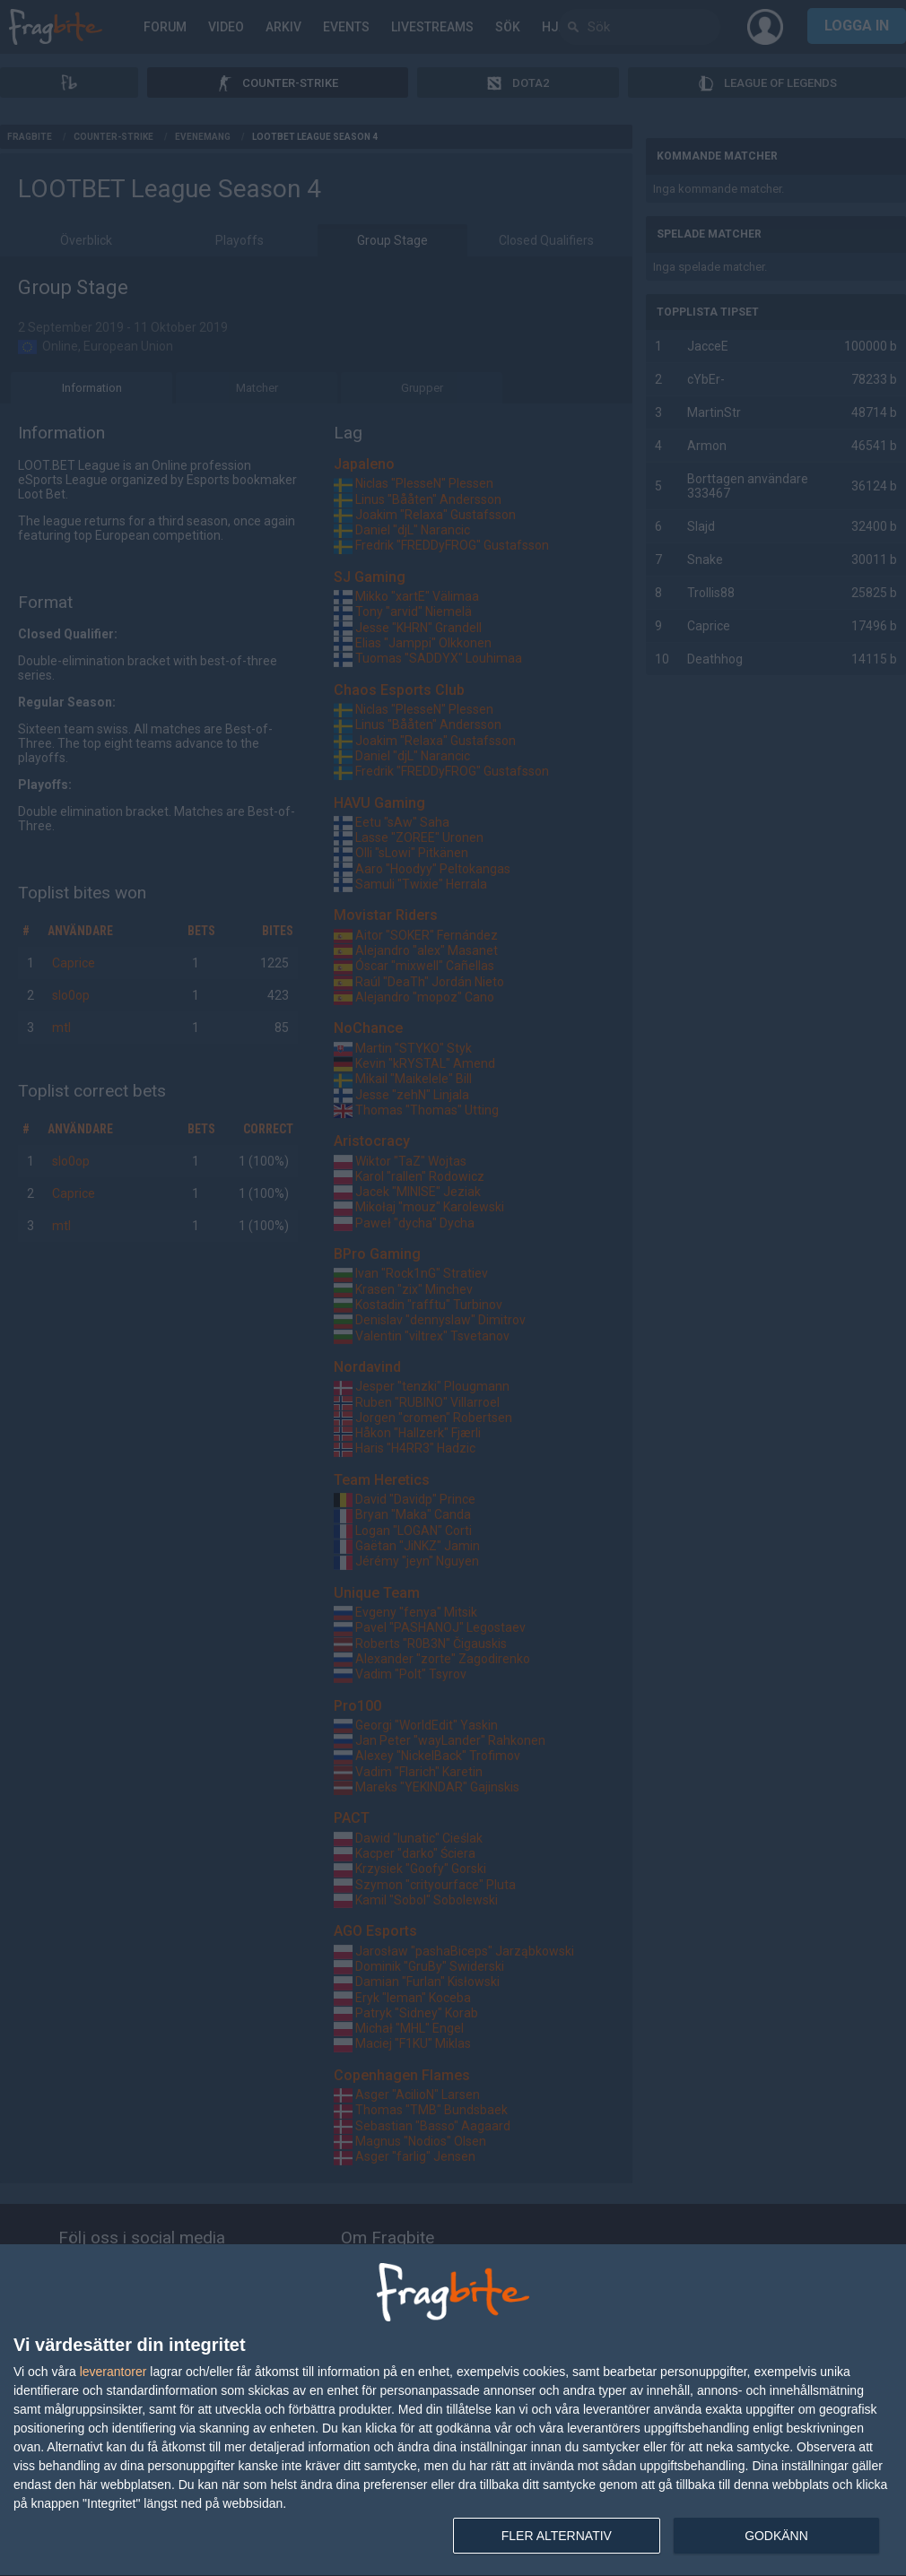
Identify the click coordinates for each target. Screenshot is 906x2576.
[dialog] (453, 2410)
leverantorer (113, 2371)
